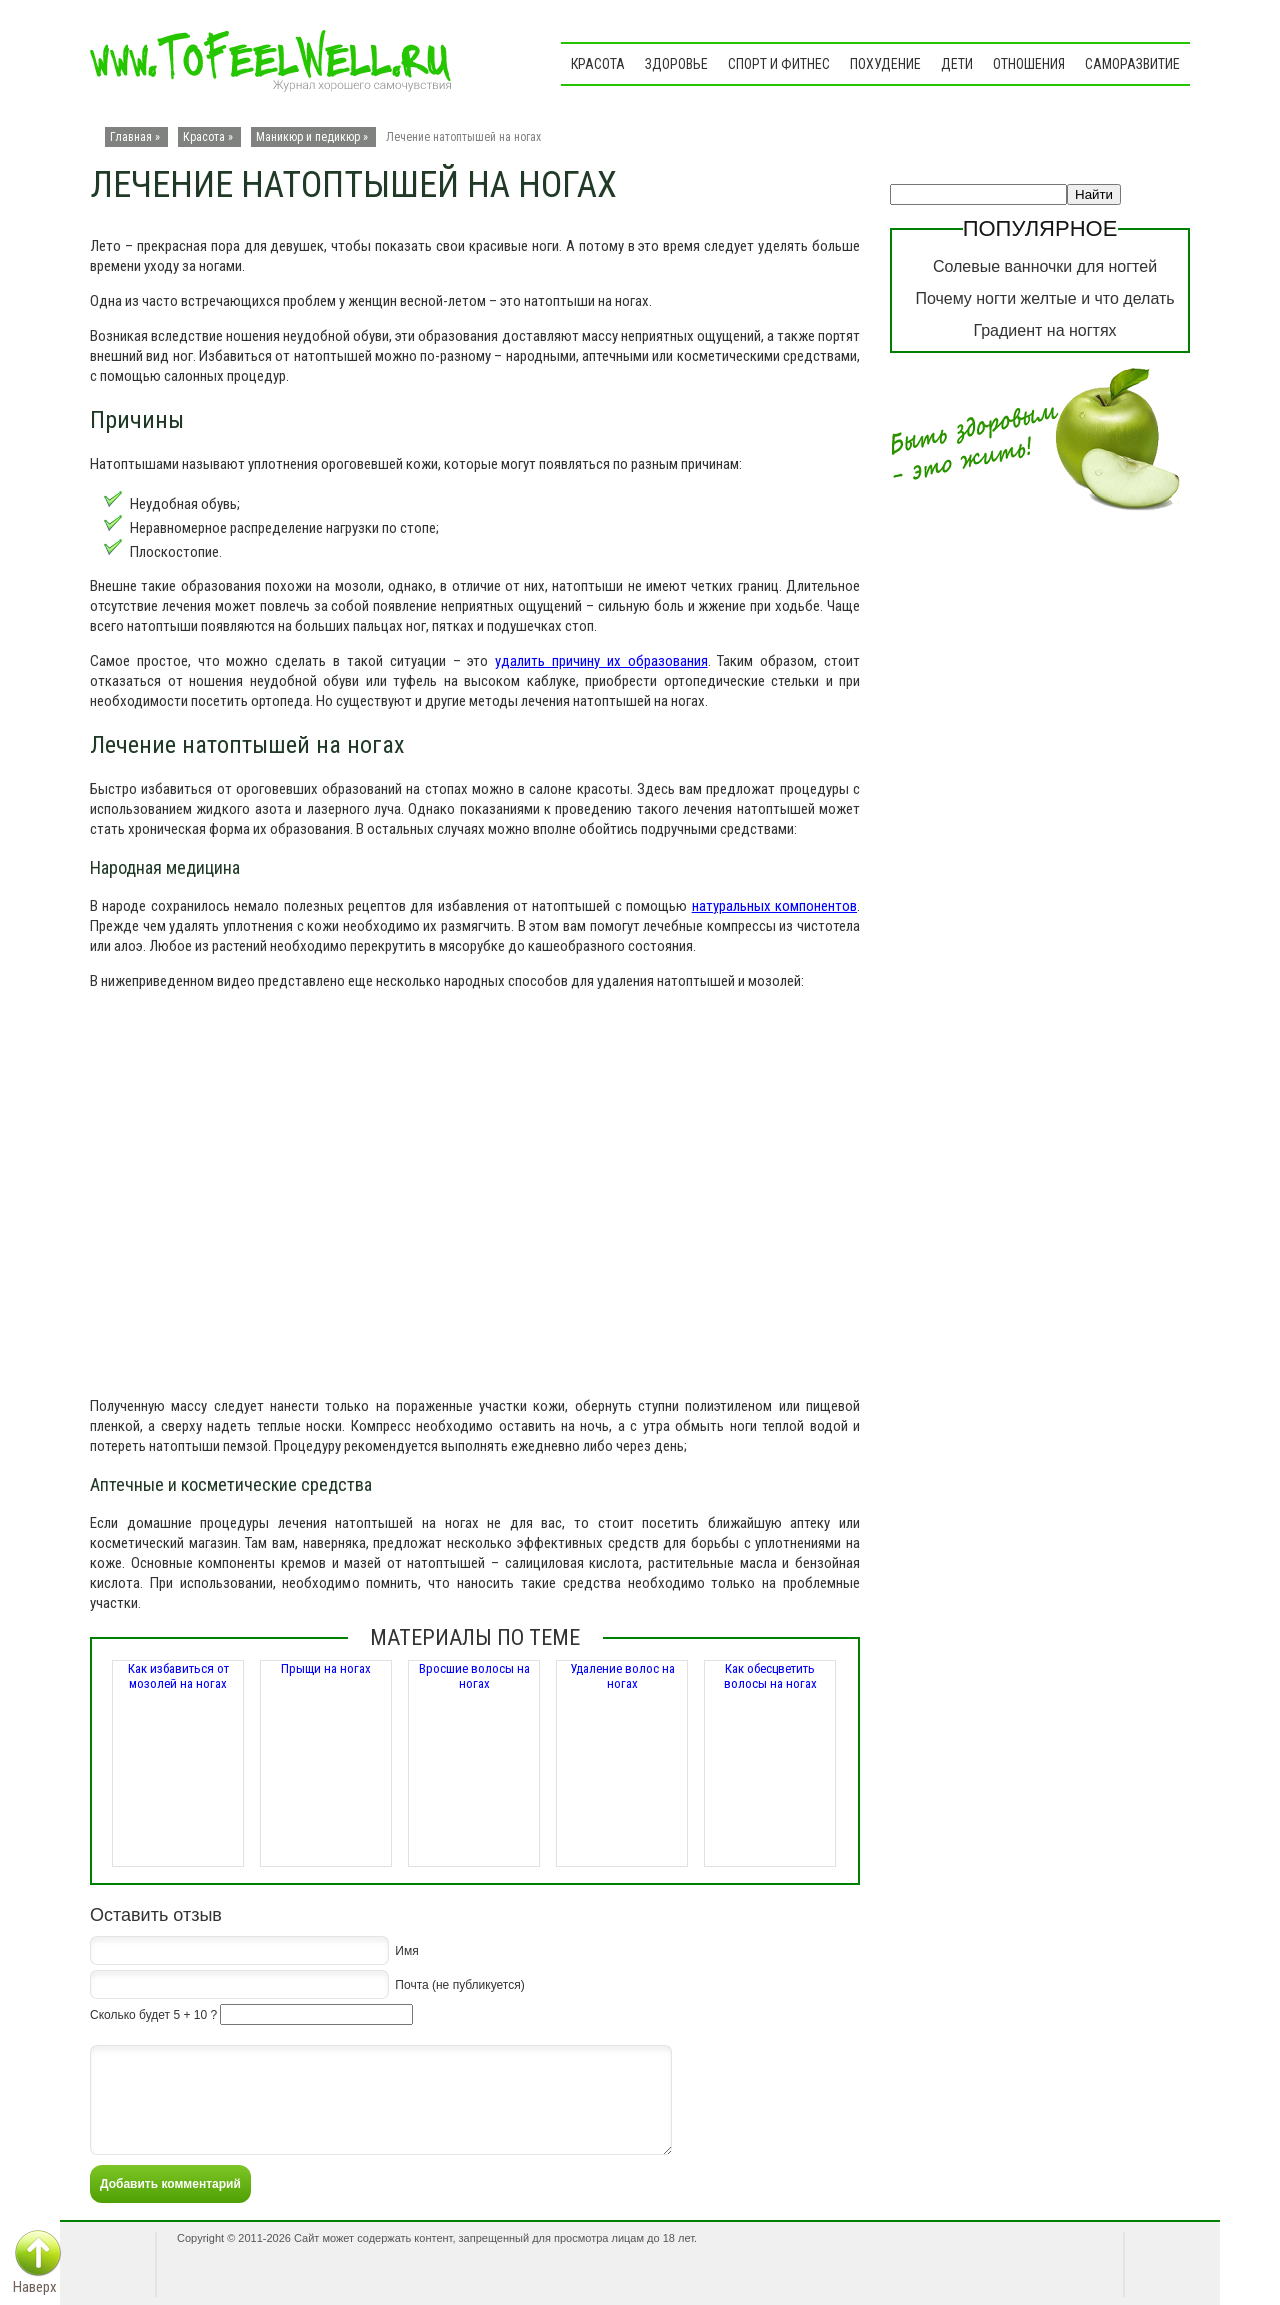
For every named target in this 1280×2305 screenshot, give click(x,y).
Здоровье (676, 64)
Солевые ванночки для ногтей (1045, 266)
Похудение (885, 64)
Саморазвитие (1132, 64)
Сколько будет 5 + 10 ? (153, 2015)
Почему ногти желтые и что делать (1044, 298)
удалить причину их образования (601, 661)
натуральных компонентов (774, 906)
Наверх (35, 2287)
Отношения (1029, 64)
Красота (598, 64)
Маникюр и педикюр (308, 137)
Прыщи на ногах (326, 1668)
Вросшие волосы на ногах (474, 1676)
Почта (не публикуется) (459, 1984)
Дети (957, 64)
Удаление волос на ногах (622, 1676)
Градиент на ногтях (1044, 330)
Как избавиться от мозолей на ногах (178, 1676)
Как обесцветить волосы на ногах (770, 1676)
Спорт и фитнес (779, 64)
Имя (406, 1950)
